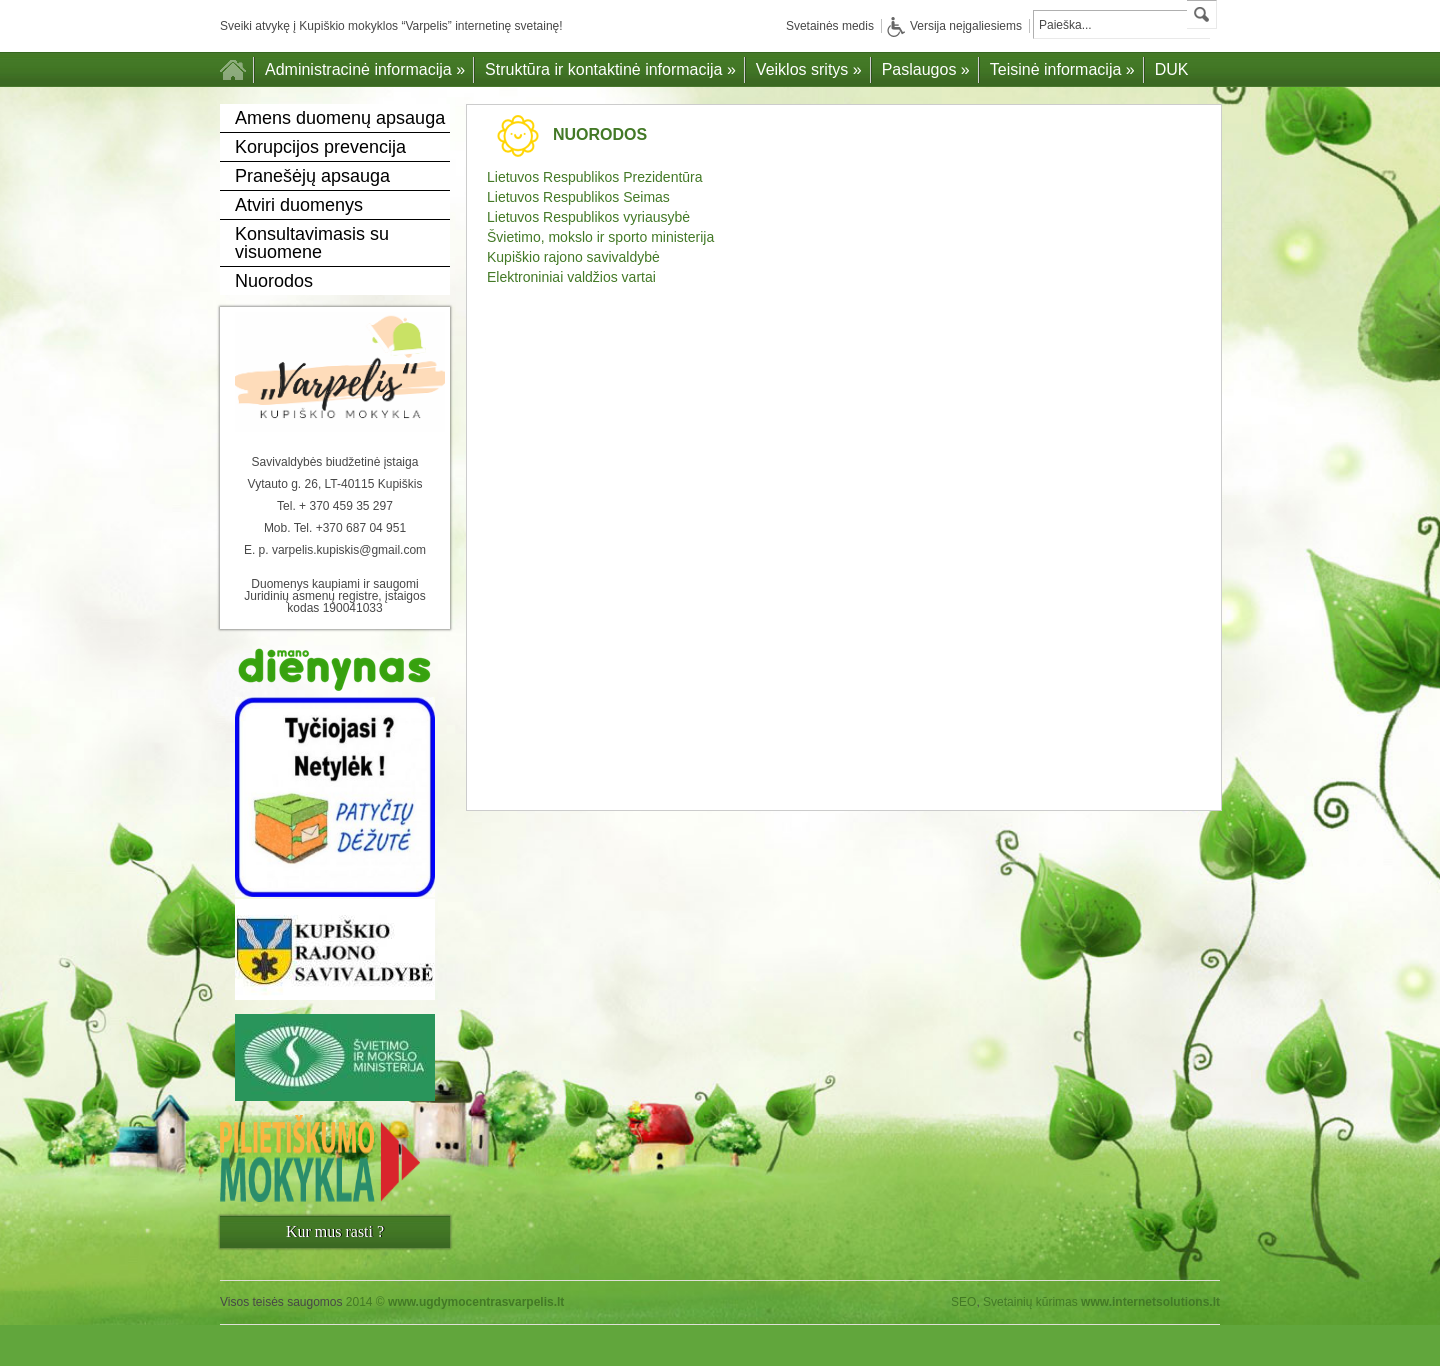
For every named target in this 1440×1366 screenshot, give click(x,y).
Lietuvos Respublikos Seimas (578, 197)
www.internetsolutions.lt (1150, 1302)
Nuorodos (274, 281)
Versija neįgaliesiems (954, 26)
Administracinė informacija (365, 69)
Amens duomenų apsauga (340, 118)
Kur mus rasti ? (335, 1231)
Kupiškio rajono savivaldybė (573, 257)
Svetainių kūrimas (1030, 1302)
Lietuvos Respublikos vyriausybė (588, 217)
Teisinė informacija (1062, 69)
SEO (963, 1302)
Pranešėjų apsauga (312, 176)
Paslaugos (926, 69)
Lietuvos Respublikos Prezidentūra (595, 177)
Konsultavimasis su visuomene (312, 243)
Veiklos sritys (809, 69)
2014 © (455, 1302)
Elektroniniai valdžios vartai (571, 277)
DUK (1172, 69)
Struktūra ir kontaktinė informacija (610, 69)
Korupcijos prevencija (320, 147)
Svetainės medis (830, 26)
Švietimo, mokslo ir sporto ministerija (600, 237)
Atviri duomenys (299, 205)
